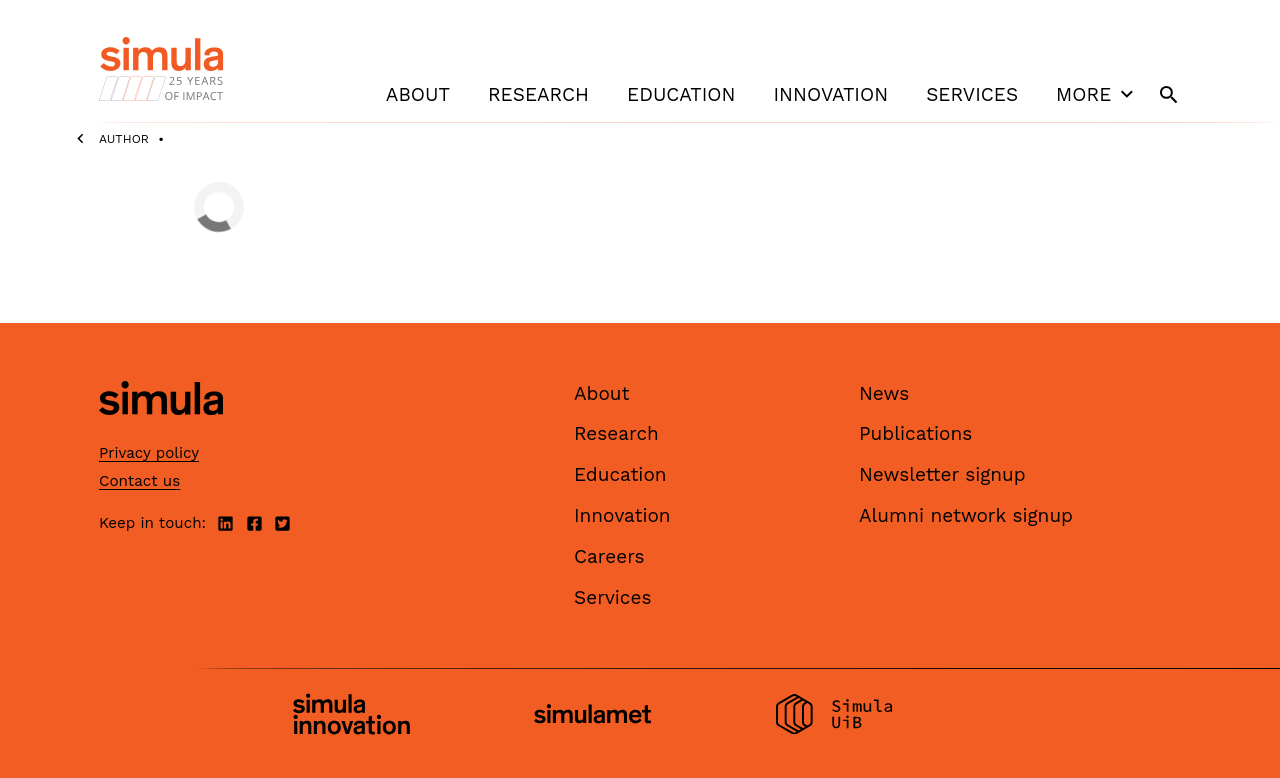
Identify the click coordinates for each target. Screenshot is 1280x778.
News (884, 393)
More (1097, 94)
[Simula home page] (161, 431)
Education (681, 94)
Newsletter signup (942, 474)
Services (972, 94)
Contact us (139, 481)
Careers (609, 556)
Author (124, 139)
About (418, 94)
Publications (915, 433)
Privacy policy (149, 453)
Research (538, 94)
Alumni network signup (966, 515)
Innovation (830, 94)
